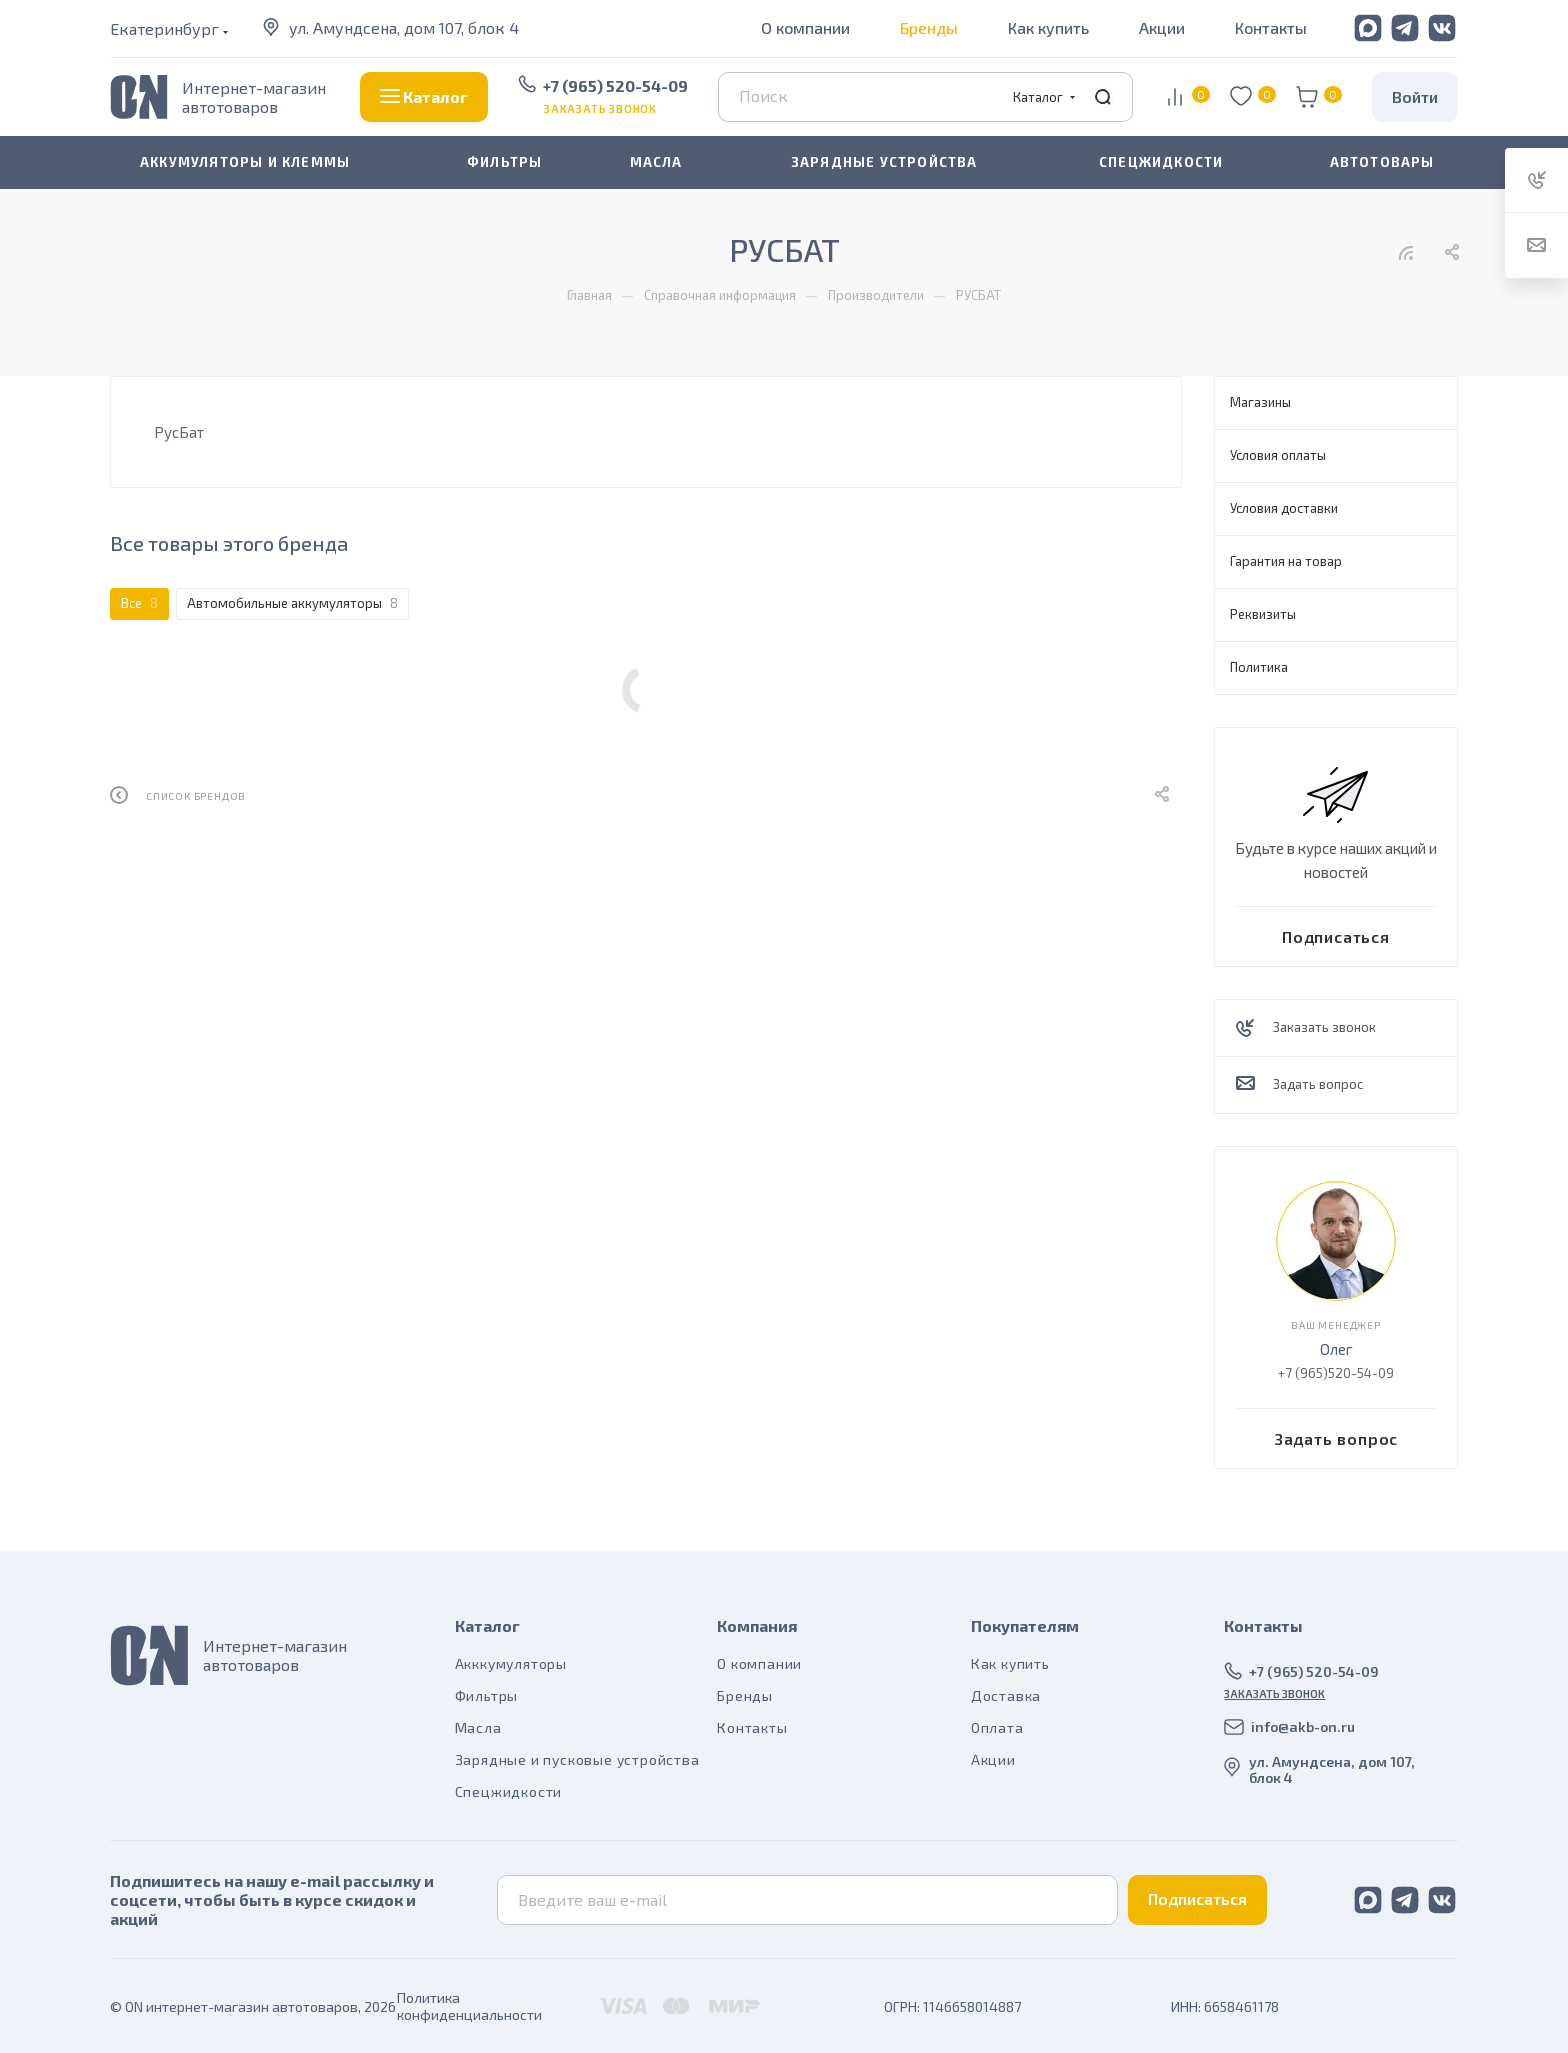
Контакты (1271, 27)
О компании (805, 27)
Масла (478, 1727)
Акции (1162, 27)
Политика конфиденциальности (469, 2006)
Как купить (1048, 27)
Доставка (1006, 1695)
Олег (1336, 1349)
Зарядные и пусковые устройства (577, 1759)
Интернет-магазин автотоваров (254, 97)
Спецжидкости (509, 1791)
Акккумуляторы (511, 1663)
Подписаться (1197, 1898)
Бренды (929, 27)
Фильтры (487, 1695)
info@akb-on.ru (1303, 1726)
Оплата (997, 1727)
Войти (1415, 96)
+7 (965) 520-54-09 (615, 85)
